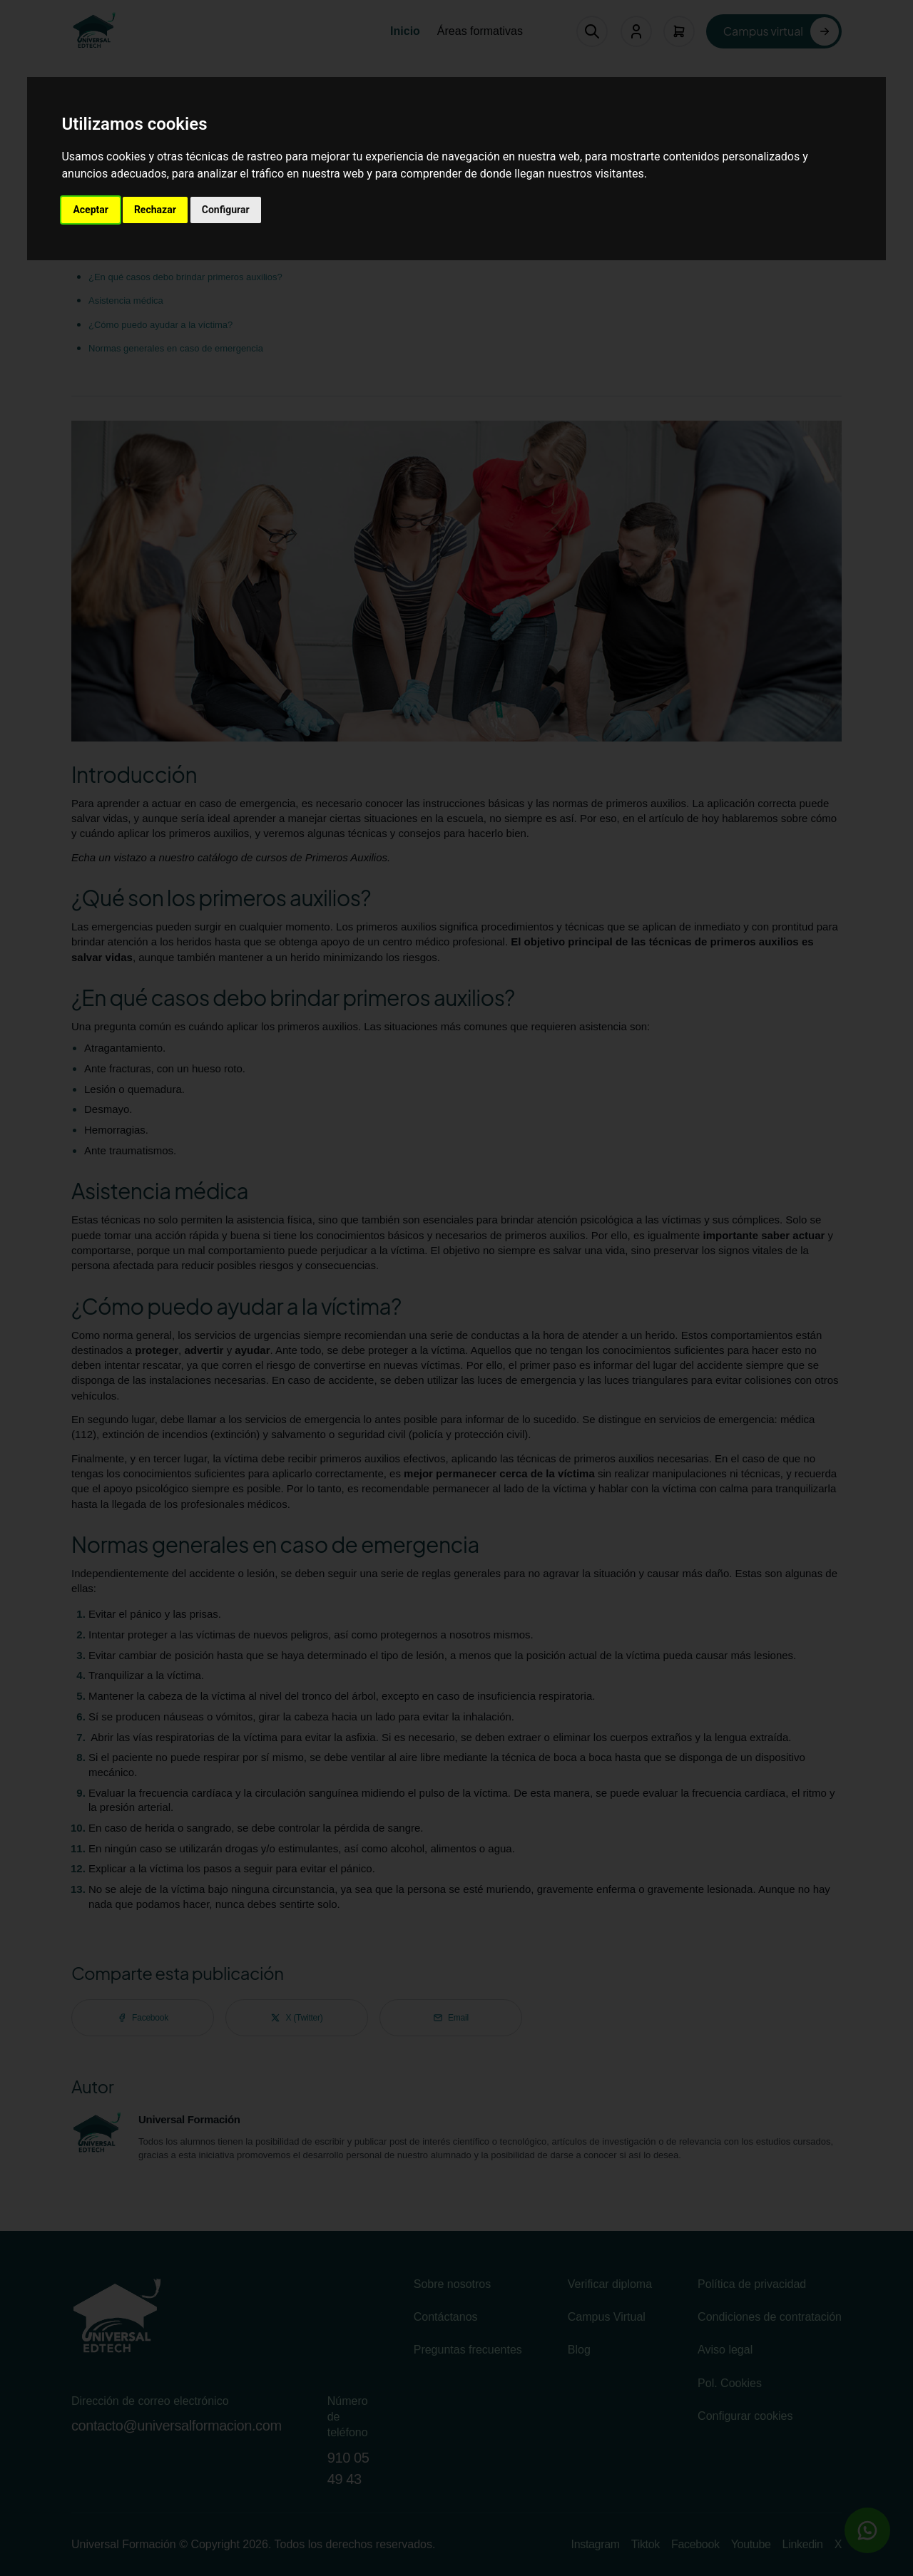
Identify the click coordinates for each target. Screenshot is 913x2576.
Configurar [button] (226, 209)
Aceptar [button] (90, 209)
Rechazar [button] (155, 209)
